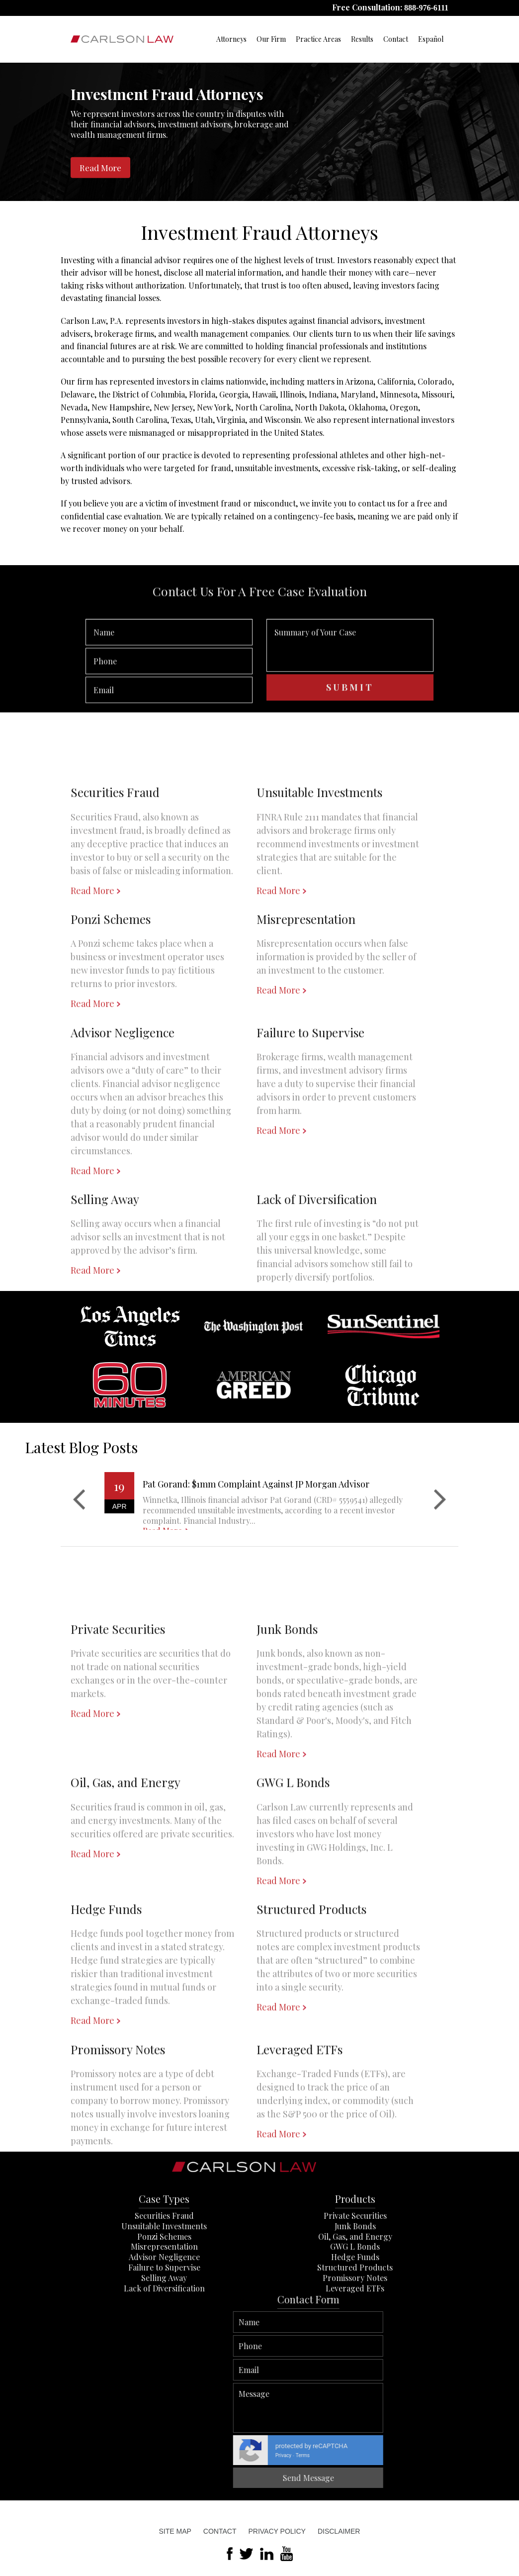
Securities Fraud (164, 2263)
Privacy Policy (276, 2531)
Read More (100, 167)
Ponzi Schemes (164, 2284)
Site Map (175, 2531)
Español (430, 39)
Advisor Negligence (164, 2304)
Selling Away (164, 2325)
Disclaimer (339, 2531)
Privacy (505, 2455)
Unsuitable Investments (164, 2273)
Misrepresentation (164, 2294)
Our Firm (271, 39)
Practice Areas (318, 39)
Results (362, 39)
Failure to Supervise (164, 2314)
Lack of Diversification (164, 2335)
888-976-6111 (426, 7)
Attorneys (231, 39)
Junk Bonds (355, 2273)
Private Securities (355, 2263)
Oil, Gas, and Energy (355, 2284)
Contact (395, 39)
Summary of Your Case (349, 682)
